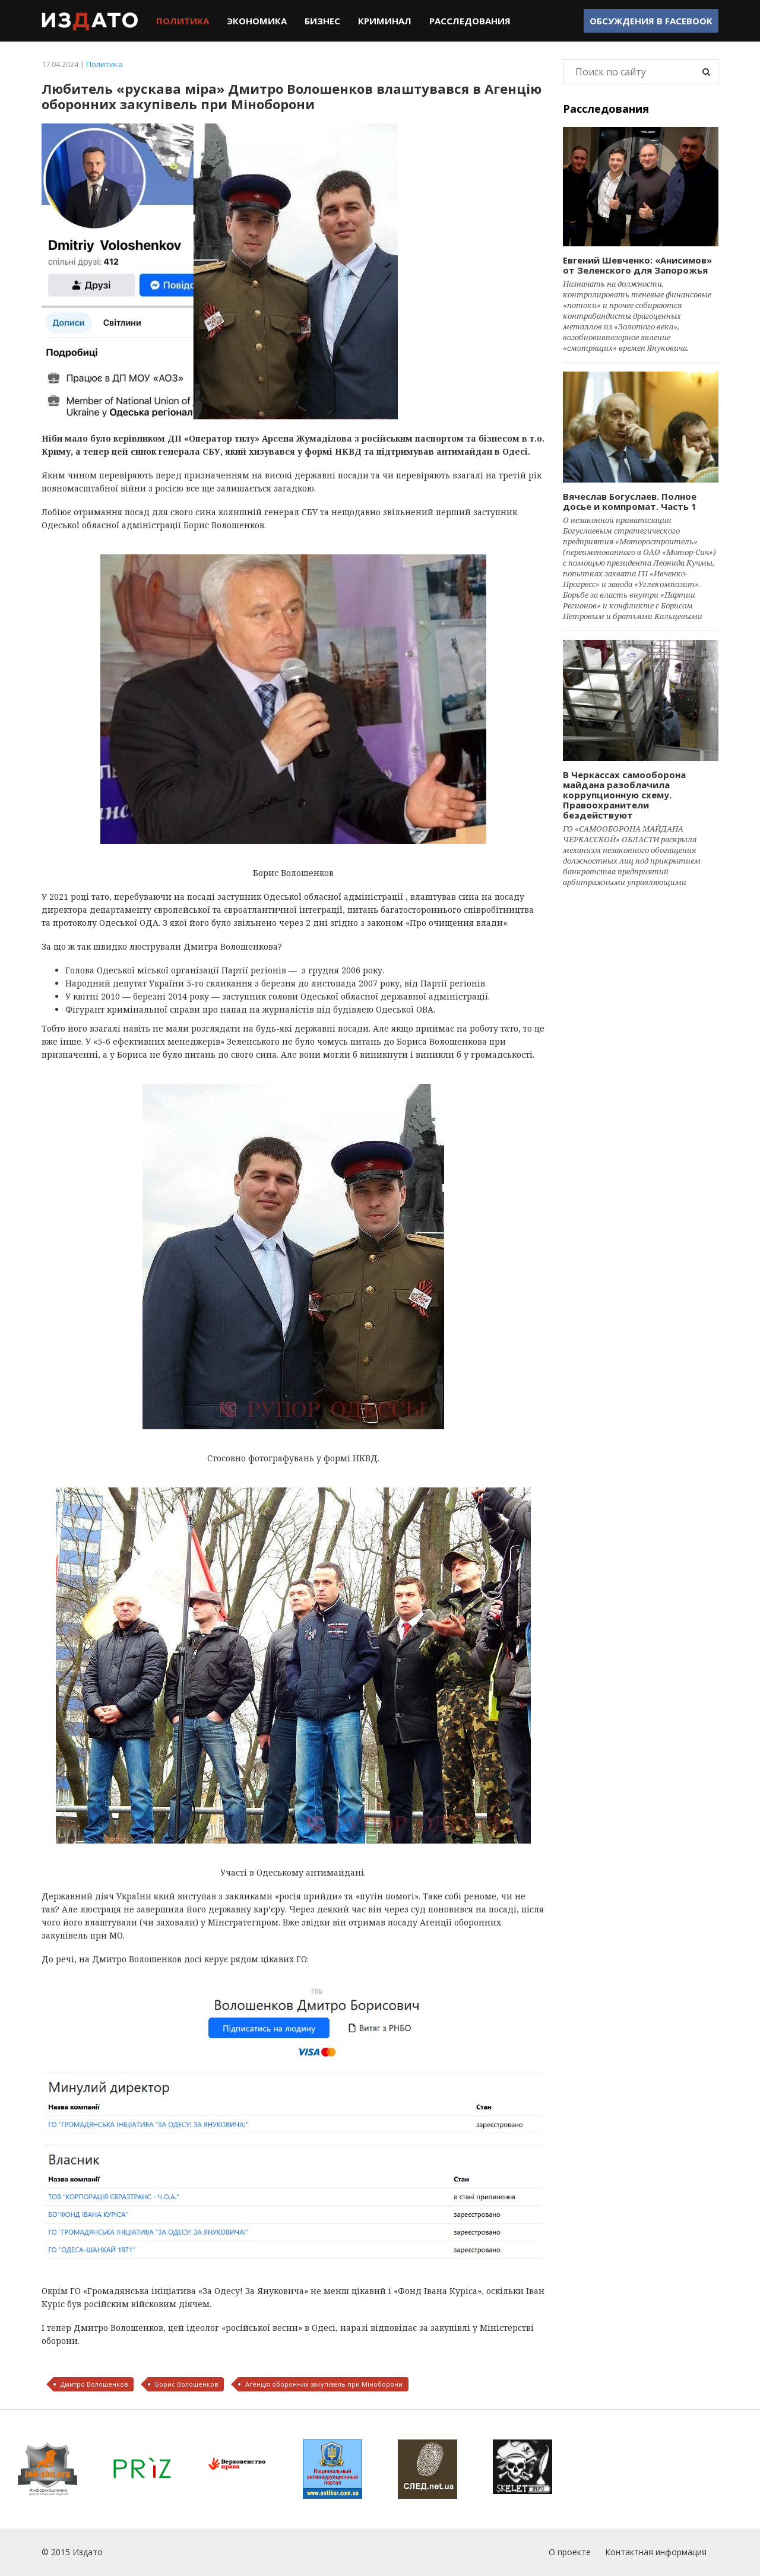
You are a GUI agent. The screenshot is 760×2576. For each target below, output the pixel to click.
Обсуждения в (651, 21)
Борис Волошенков (186, 2384)
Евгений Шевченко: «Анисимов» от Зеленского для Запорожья (637, 265)
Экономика (257, 21)
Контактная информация (656, 2552)
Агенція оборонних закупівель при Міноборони (324, 2384)
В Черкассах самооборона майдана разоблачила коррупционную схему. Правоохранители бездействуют (624, 795)
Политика (182, 21)
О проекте (570, 2552)
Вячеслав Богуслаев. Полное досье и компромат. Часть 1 (629, 501)
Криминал (384, 21)
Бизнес (322, 21)
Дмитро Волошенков (94, 2384)
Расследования (470, 21)
